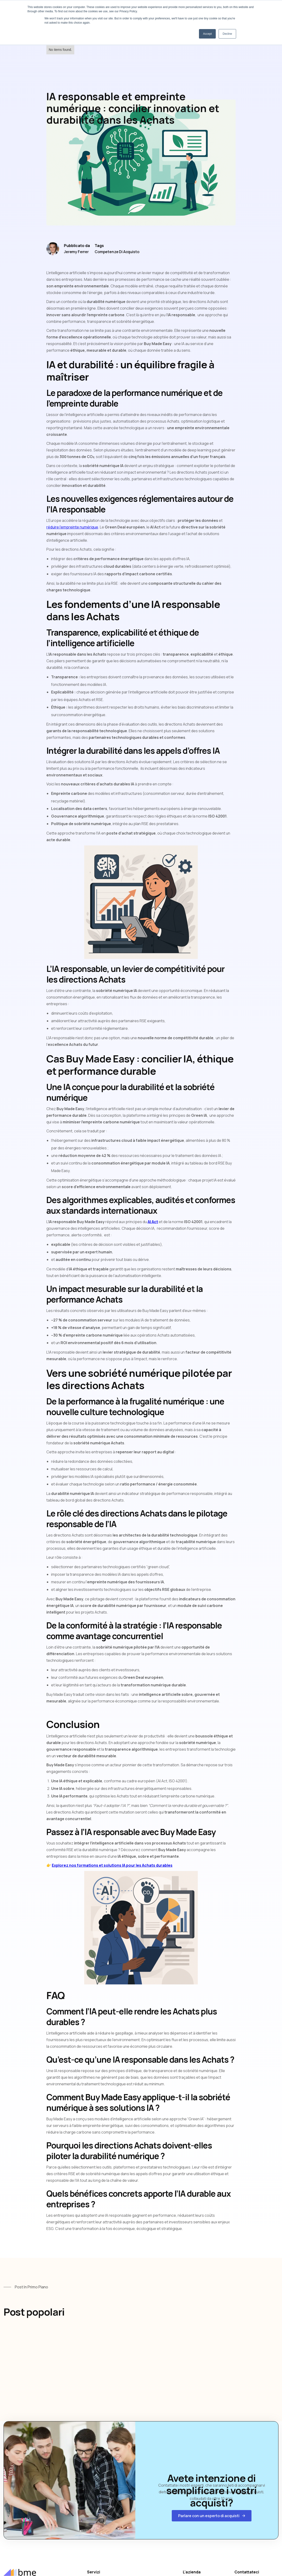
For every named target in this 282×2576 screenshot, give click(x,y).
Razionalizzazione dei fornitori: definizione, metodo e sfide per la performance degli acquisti (43, 2385)
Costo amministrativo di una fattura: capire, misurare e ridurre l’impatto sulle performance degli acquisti (234, 2385)
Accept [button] (207, 33)
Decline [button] (227, 33)
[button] (211, 2515)
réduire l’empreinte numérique (72, 527)
